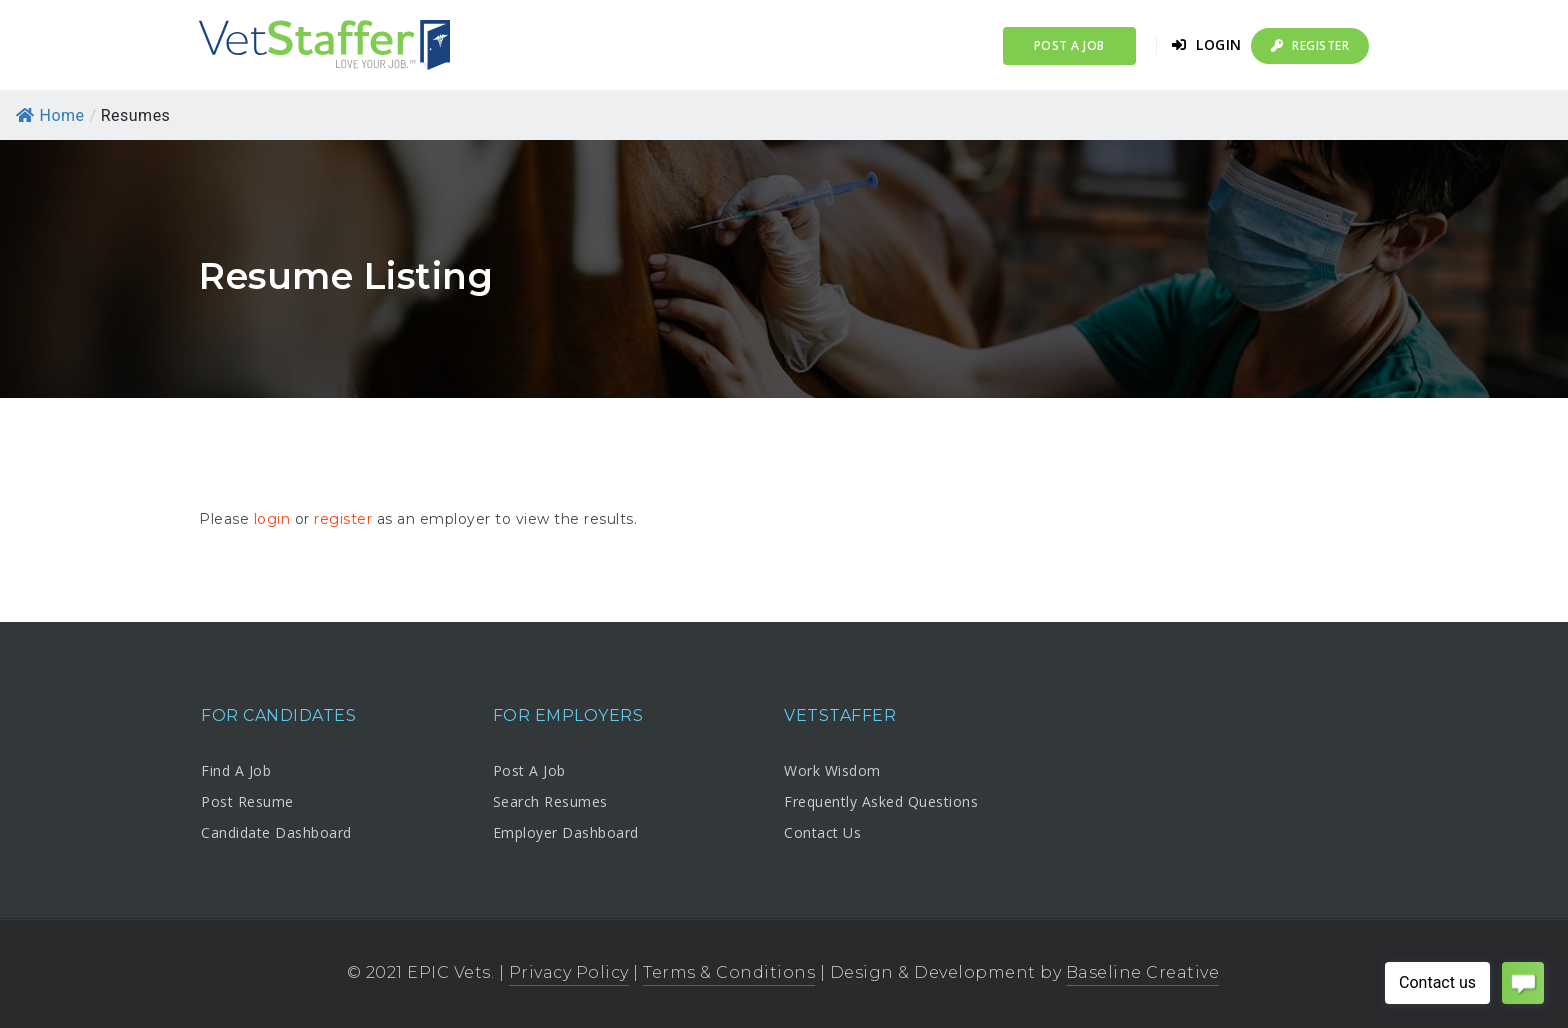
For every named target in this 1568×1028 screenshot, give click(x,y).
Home (50, 115)
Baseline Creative (1143, 972)
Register (1310, 45)
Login (1207, 44)
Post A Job (529, 770)
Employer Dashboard (566, 832)
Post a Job (1069, 45)
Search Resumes (550, 801)
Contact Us (822, 832)
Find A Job (236, 770)
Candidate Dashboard (276, 832)
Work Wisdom (832, 770)
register (343, 519)
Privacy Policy (569, 972)
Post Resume (247, 801)
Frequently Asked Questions (881, 801)
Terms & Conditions (729, 972)
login (272, 519)
